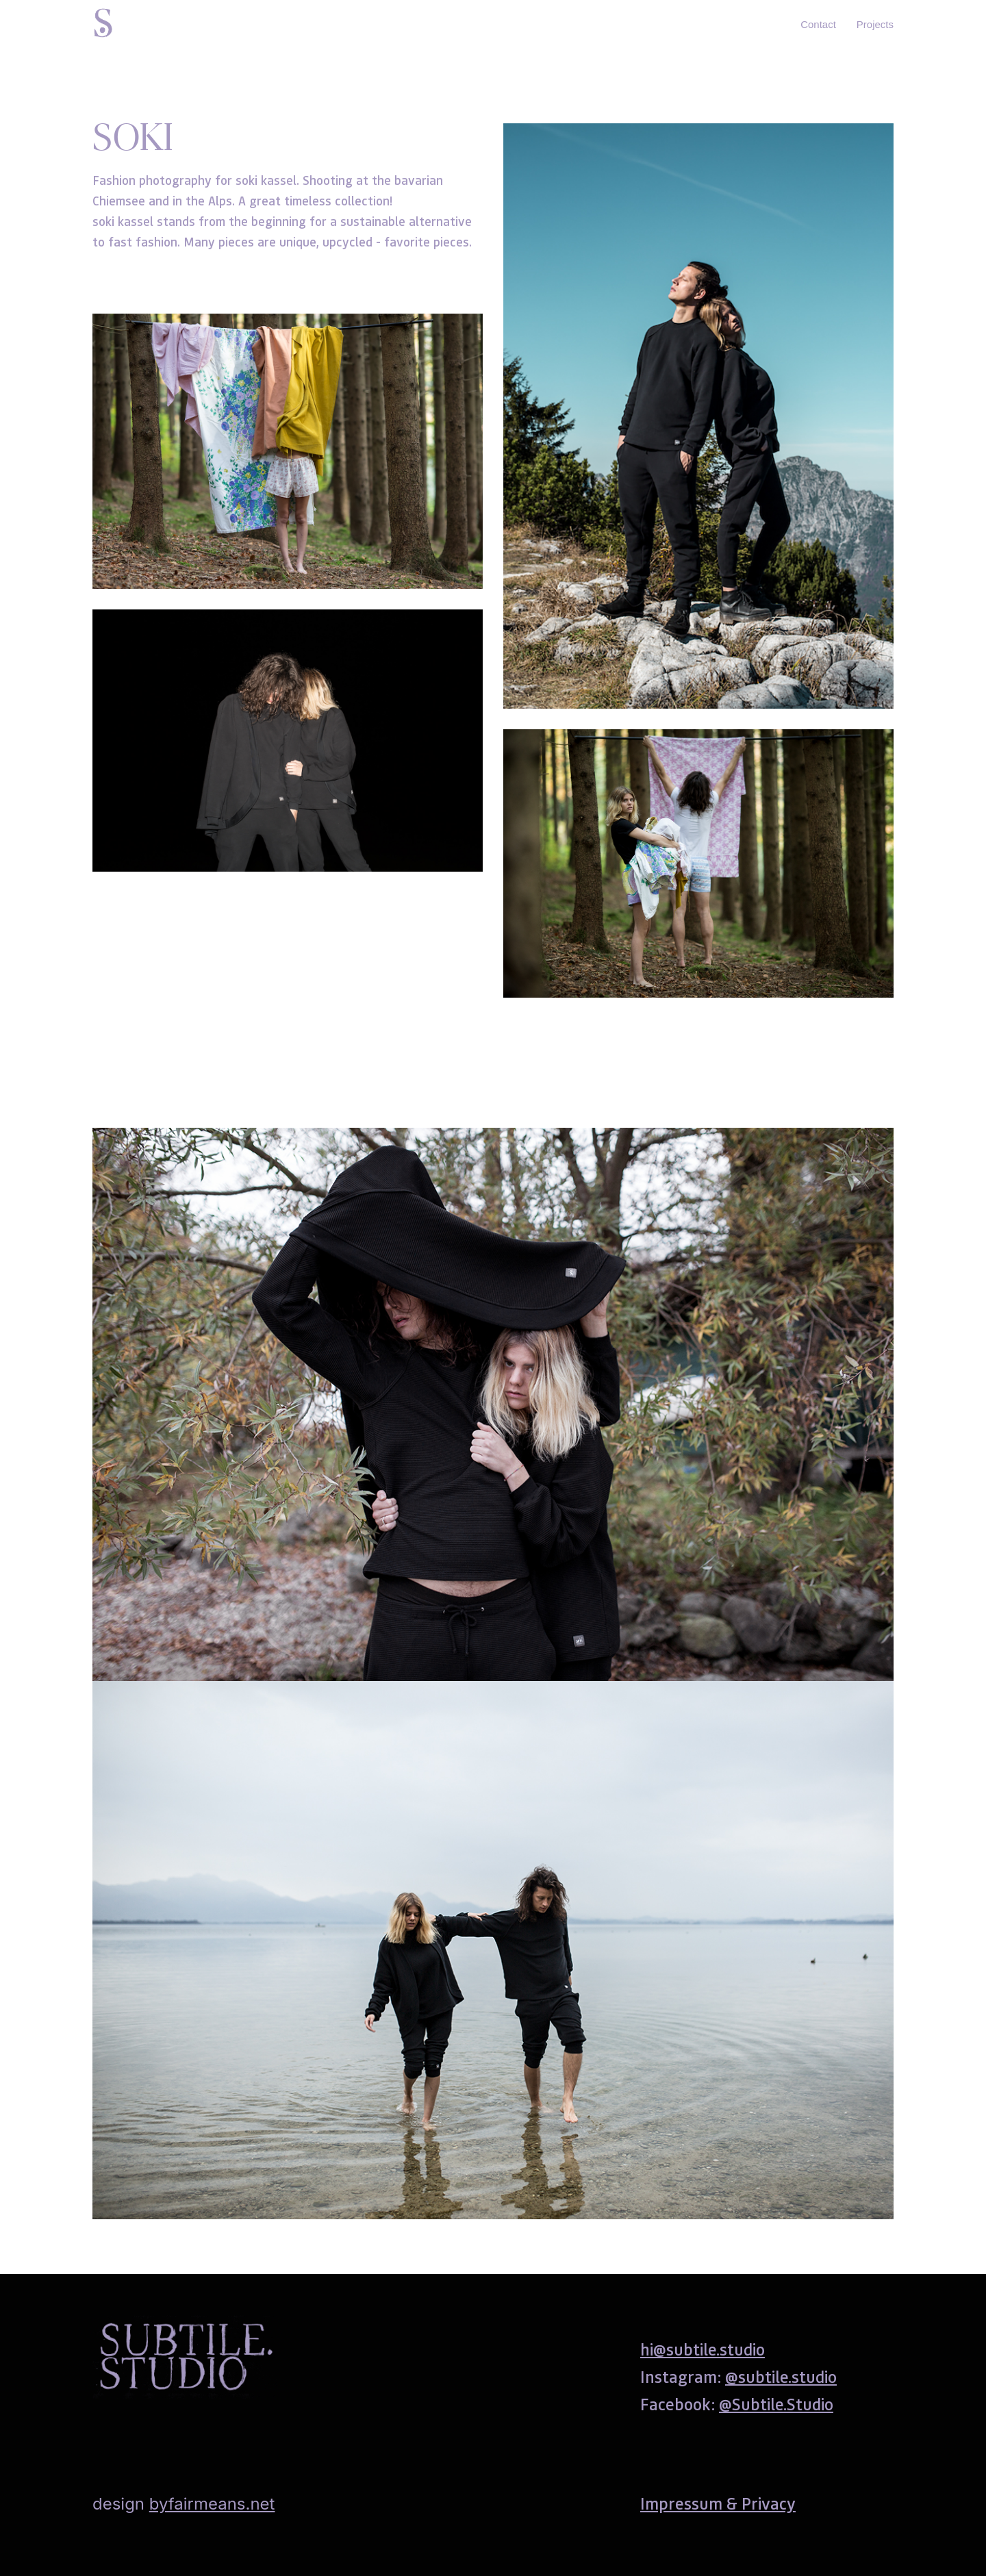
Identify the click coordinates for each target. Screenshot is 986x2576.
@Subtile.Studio (776, 2403)
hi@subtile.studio (702, 2349)
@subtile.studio (781, 2376)
